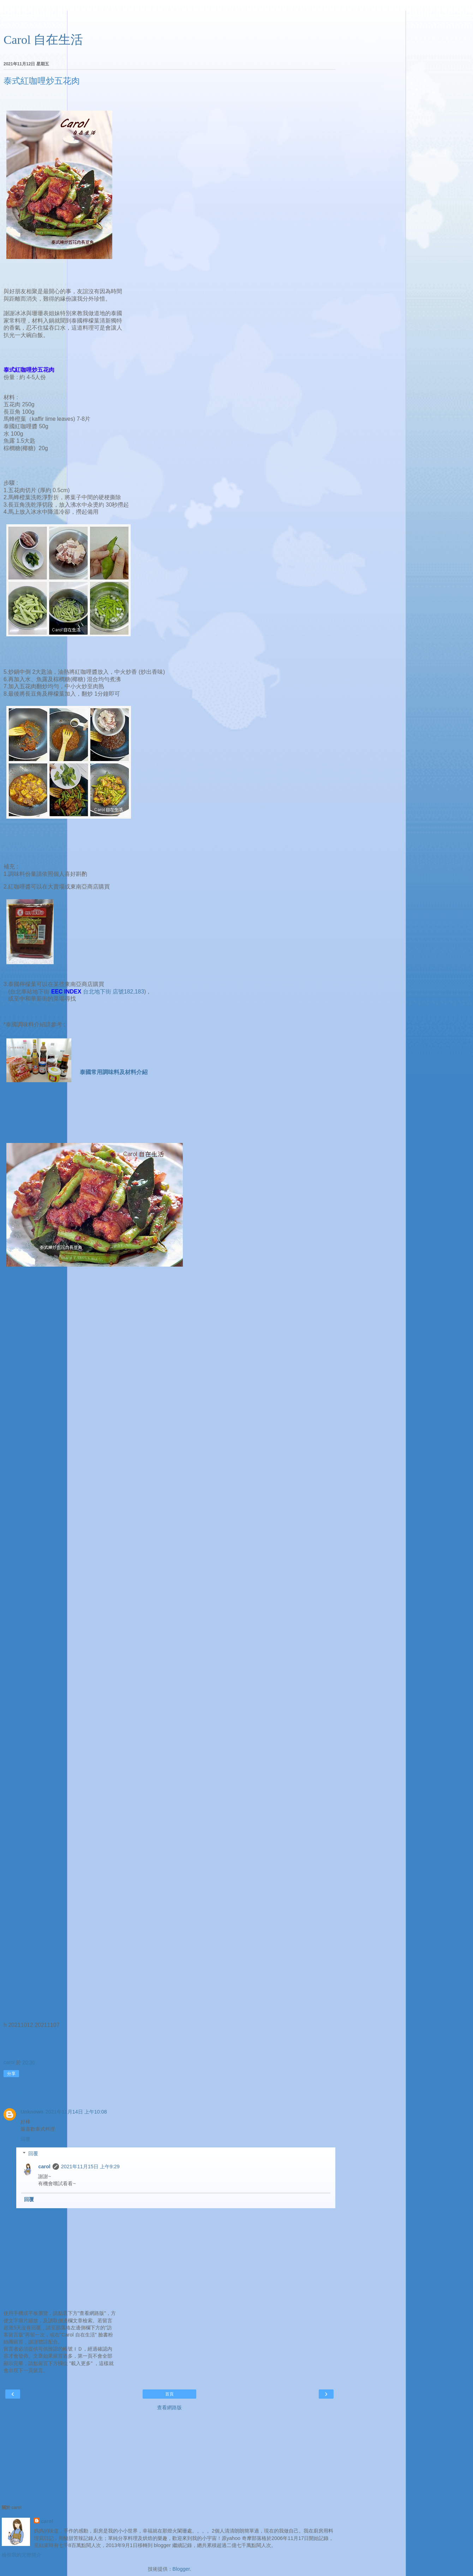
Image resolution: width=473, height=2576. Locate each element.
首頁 (169, 2394)
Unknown (31, 2112)
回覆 (25, 2139)
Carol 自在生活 (43, 39)
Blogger (181, 2569)
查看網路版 (169, 2407)
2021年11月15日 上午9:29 (90, 2166)
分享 (11, 2073)
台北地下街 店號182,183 (113, 992)
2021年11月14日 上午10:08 (76, 2112)
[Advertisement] (169, 19)
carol (44, 2166)
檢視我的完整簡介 (21, 2555)
